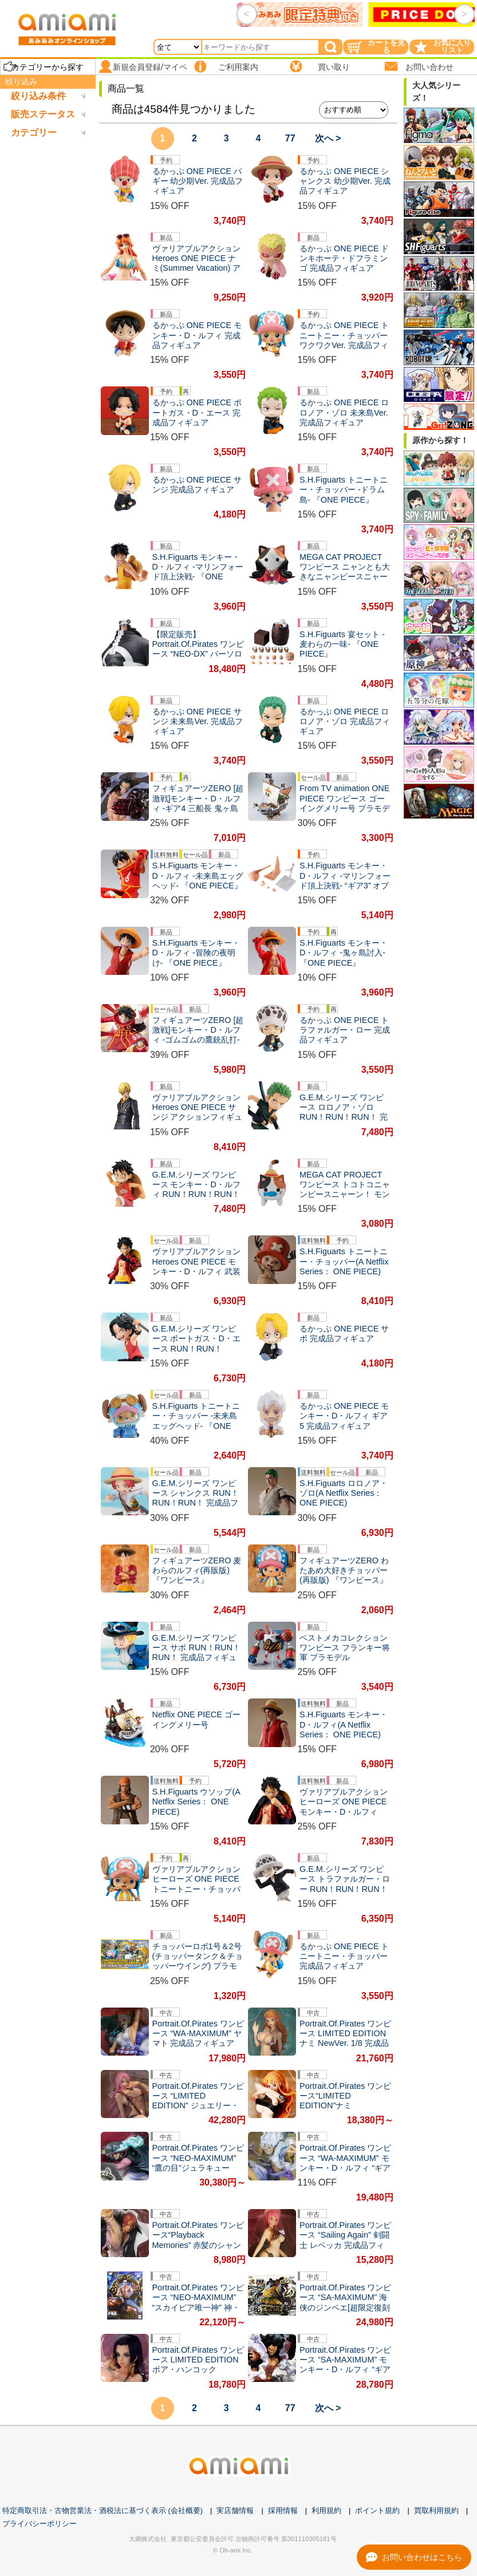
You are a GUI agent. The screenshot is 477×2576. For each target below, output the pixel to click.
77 (290, 138)
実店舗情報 (235, 2510)
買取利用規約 (436, 2510)
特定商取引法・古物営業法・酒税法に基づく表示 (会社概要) (102, 2510)
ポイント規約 (377, 2510)
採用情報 (283, 2510)
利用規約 (326, 2510)
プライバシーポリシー (39, 2523)
